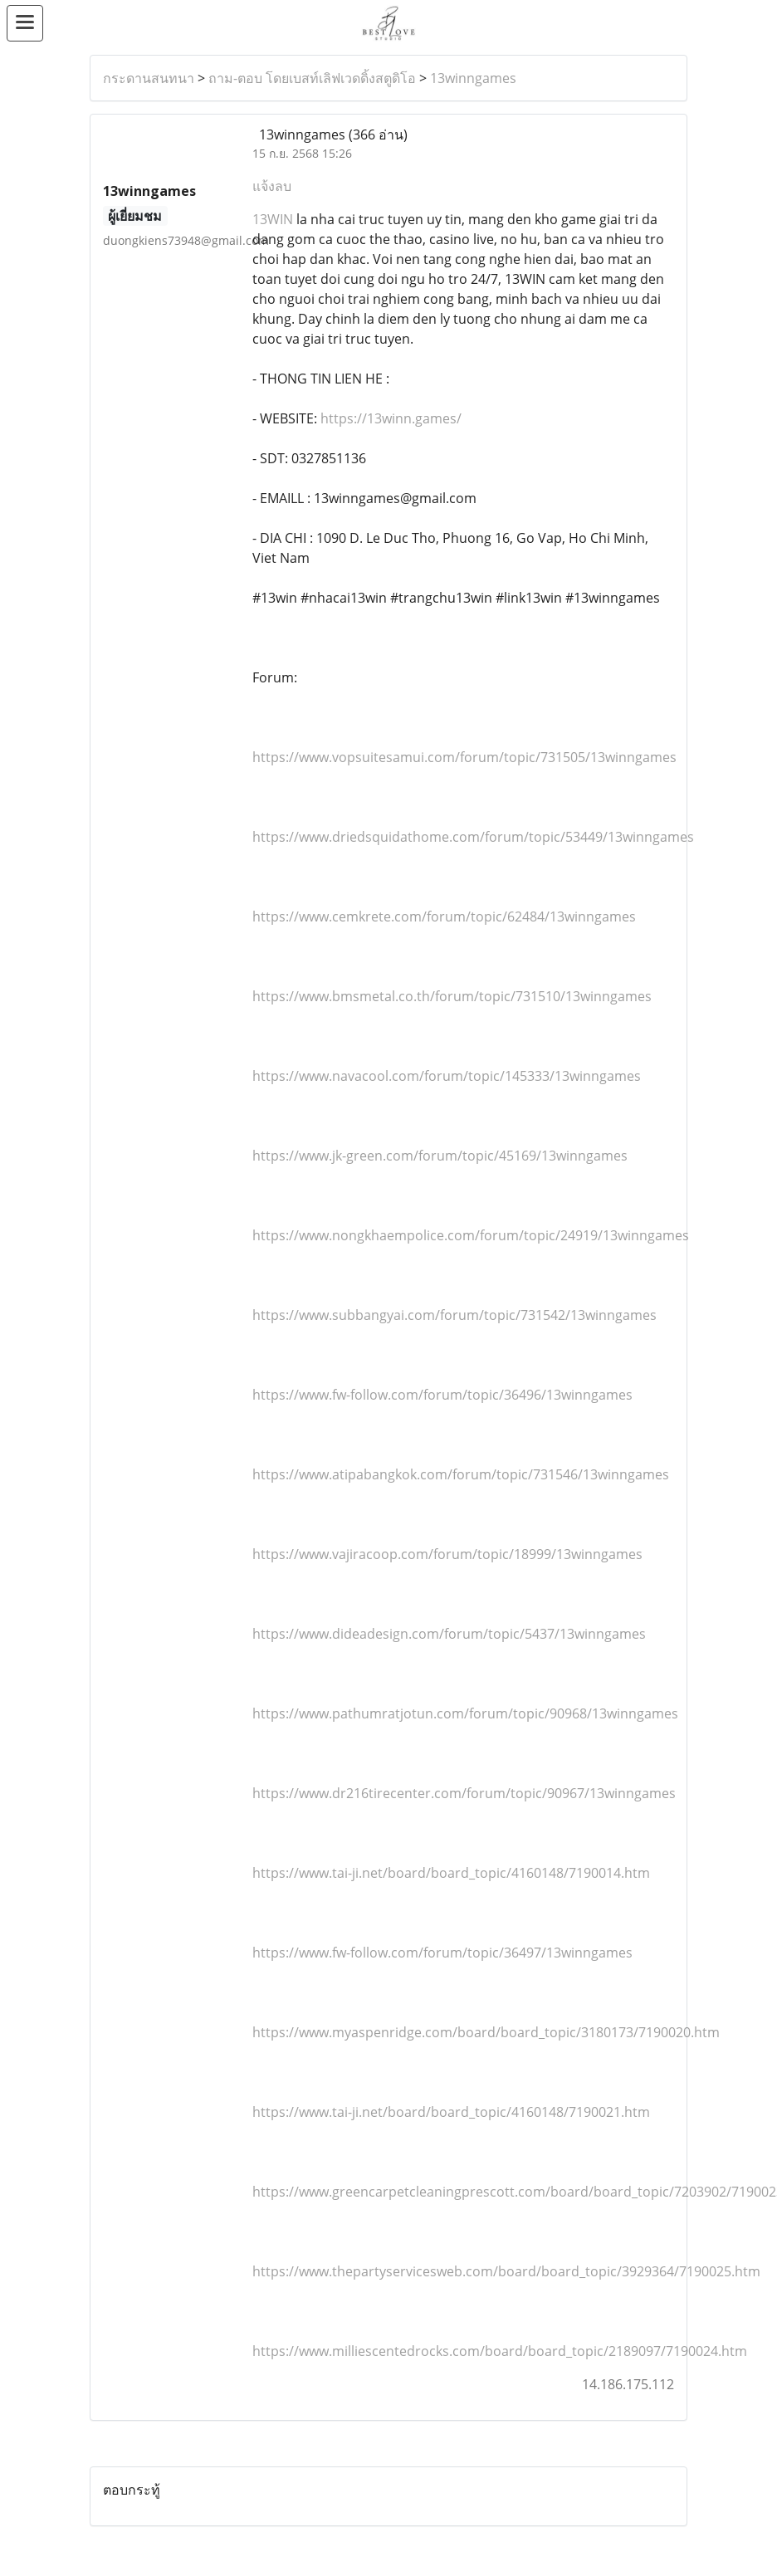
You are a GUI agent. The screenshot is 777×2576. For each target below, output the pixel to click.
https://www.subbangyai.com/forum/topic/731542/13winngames (454, 1315)
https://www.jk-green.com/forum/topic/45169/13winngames (440, 1155)
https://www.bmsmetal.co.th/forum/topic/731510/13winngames (452, 996)
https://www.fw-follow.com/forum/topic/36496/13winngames (442, 1395)
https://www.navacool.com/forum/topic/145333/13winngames (446, 1076)
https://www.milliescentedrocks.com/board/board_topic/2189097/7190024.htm (499, 2351)
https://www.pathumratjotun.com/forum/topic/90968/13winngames (465, 1713)
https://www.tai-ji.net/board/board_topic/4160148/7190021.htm (451, 2112)
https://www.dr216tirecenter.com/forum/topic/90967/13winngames (464, 1793)
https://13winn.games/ (389, 418)
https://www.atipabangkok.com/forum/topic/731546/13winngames (460, 1474)
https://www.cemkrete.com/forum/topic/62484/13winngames (444, 916)
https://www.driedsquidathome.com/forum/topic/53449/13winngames (473, 837)
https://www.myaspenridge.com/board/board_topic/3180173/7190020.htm (486, 2032)
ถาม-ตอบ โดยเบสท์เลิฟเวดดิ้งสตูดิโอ (312, 78)
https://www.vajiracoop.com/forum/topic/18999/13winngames (447, 1554)
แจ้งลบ (271, 186)
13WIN (272, 219)
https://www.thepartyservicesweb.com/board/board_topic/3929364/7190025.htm (506, 2271)
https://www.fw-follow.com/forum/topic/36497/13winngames (442, 1952)
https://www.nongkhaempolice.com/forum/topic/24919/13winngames (470, 1235)
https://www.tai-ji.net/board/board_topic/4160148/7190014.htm (451, 1873)
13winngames (473, 78)
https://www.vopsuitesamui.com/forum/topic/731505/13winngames (464, 757)
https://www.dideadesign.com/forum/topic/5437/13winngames (449, 1634)
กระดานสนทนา (148, 78)
